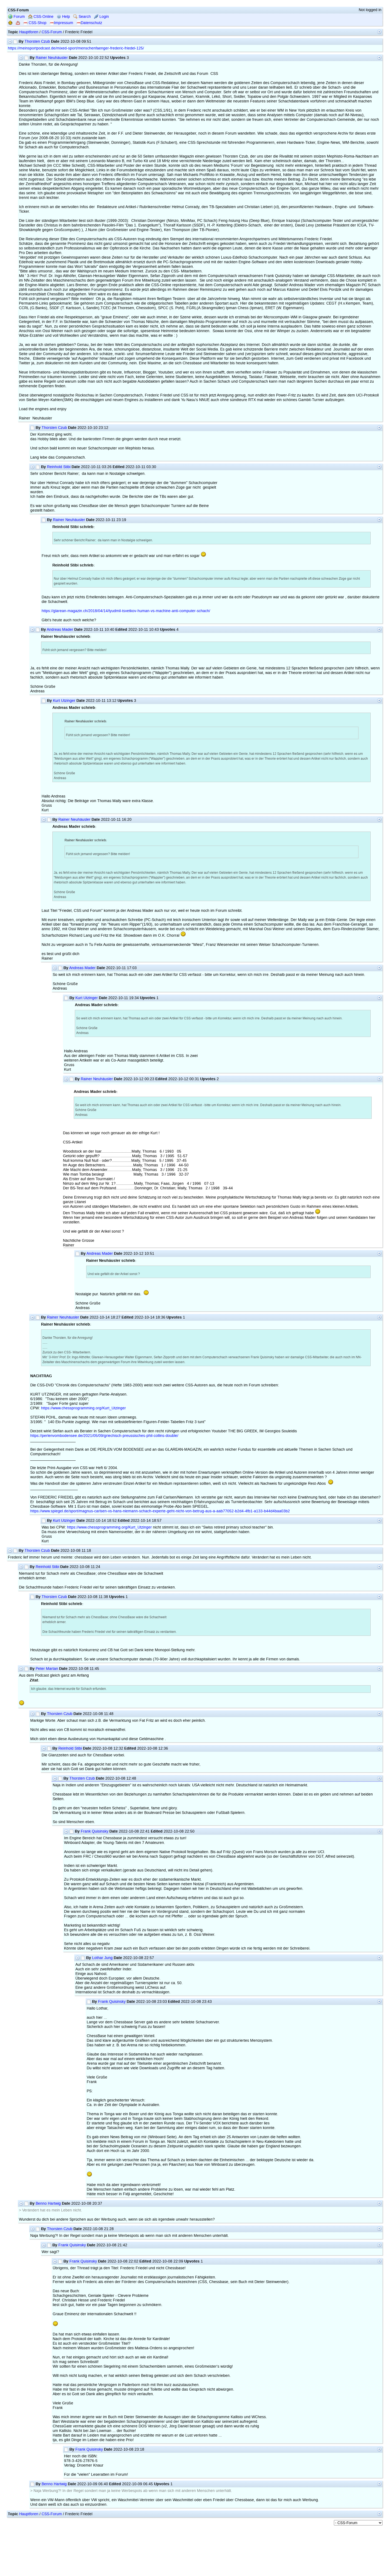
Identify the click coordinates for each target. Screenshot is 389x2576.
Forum (16, 16)
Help (63, 16)
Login (101, 16)
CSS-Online (40, 16)
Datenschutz (89, 23)
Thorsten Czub (37, 41)
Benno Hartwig (48, 2203)
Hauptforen (28, 32)
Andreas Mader (60, 629)
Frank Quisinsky (94, 1831)
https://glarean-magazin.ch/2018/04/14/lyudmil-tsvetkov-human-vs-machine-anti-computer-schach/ (126, 611)
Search (82, 16)
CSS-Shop (34, 23)
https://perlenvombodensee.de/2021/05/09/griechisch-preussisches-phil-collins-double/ (104, 1435)
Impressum (61, 23)
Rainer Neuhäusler (52, 57)
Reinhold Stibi (59, 467)
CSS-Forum (52, 32)
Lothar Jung (102, 1958)
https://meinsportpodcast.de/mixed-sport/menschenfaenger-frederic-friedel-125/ (76, 48)
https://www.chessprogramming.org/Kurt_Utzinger (83, 1408)
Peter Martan (47, 1668)
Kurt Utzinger (64, 700)
